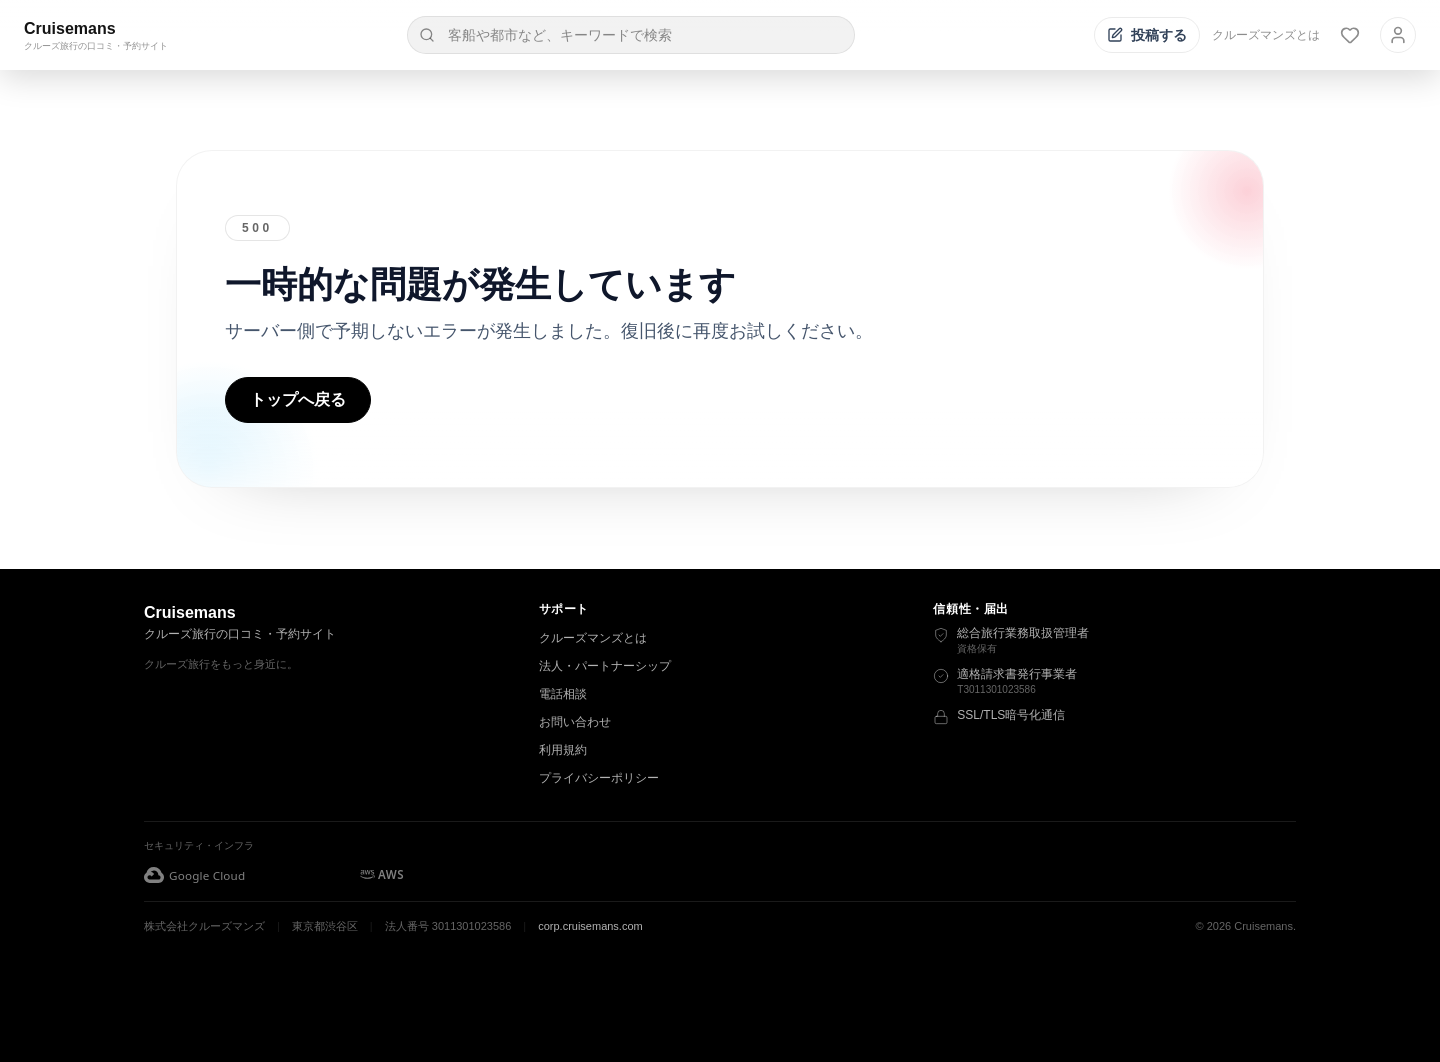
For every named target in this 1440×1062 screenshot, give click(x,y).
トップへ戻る (298, 399)
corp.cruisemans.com (590, 926)
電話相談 (563, 694)
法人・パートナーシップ (605, 666)
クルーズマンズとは (1266, 35)
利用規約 (563, 750)
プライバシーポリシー (599, 778)
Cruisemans (70, 28)
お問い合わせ (575, 722)
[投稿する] (1147, 35)
